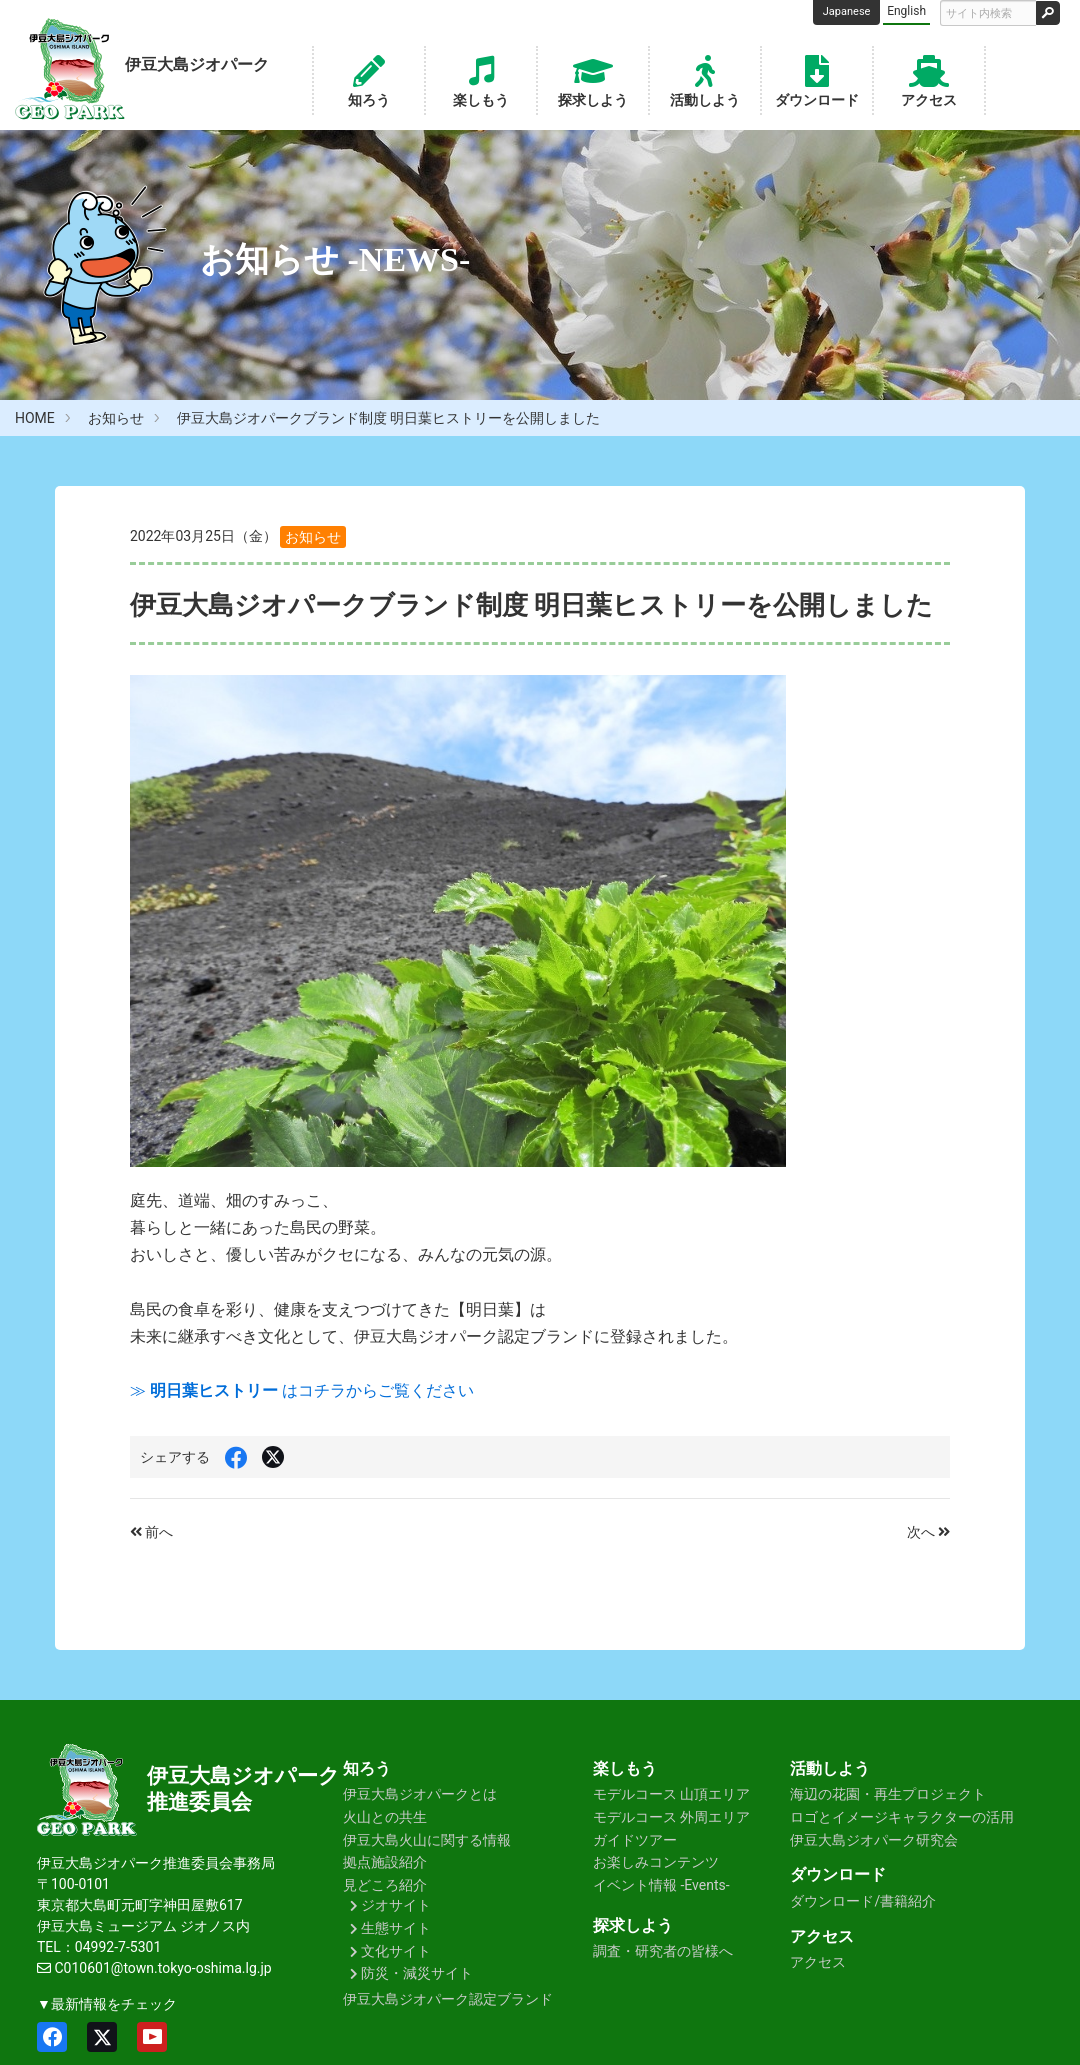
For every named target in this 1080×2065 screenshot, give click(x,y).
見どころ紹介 (385, 1885)
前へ (151, 1532)
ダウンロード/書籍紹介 (863, 1901)
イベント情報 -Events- (661, 1885)
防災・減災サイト (417, 1973)
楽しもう (481, 79)
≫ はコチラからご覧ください (302, 1390)
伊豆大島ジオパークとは (420, 1794)
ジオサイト (396, 1905)
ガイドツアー (635, 1840)
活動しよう (705, 79)
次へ (928, 1532)
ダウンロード (817, 79)
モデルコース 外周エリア (671, 1817)
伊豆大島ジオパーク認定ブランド (448, 1999)
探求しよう (593, 79)
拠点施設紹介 (385, 1862)
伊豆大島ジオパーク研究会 (874, 1840)
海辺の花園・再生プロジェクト (888, 1794)
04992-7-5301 (118, 1947)
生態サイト (396, 1928)
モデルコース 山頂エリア (671, 1794)
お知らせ (116, 418)
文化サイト (396, 1951)
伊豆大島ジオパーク (243, 1776)
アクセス (929, 79)
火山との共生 (385, 1817)
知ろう (369, 79)
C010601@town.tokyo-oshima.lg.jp (162, 1968)
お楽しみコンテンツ (656, 1862)
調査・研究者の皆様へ (663, 1951)
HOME (35, 418)
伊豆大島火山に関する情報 (427, 1840)
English (906, 11)
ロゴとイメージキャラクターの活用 (902, 1817)
